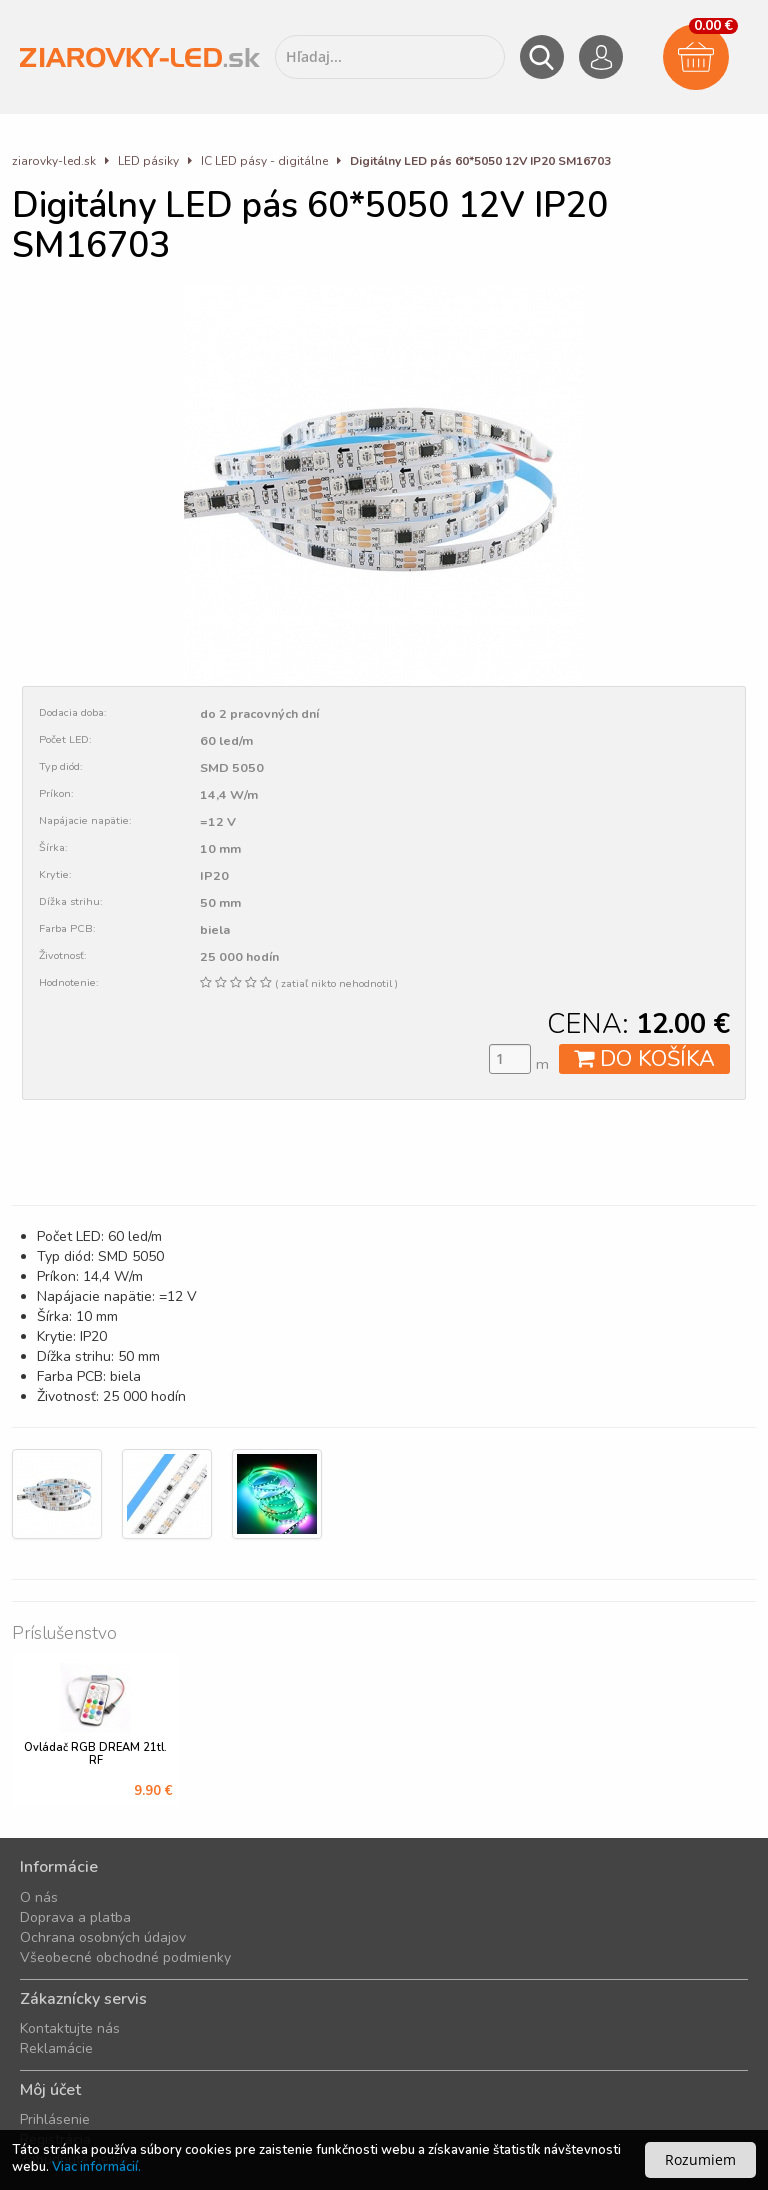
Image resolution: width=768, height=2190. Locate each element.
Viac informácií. (96, 2167)
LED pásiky (150, 161)
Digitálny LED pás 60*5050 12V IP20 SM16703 (480, 161)
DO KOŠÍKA (644, 1059)
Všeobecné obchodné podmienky (125, 1957)
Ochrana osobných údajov (103, 1937)
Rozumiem (700, 2159)
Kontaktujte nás (70, 2028)
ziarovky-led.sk (54, 161)
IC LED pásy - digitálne (264, 161)
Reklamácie (56, 2048)
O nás (39, 1897)
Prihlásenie (55, 2119)
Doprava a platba (75, 1917)
